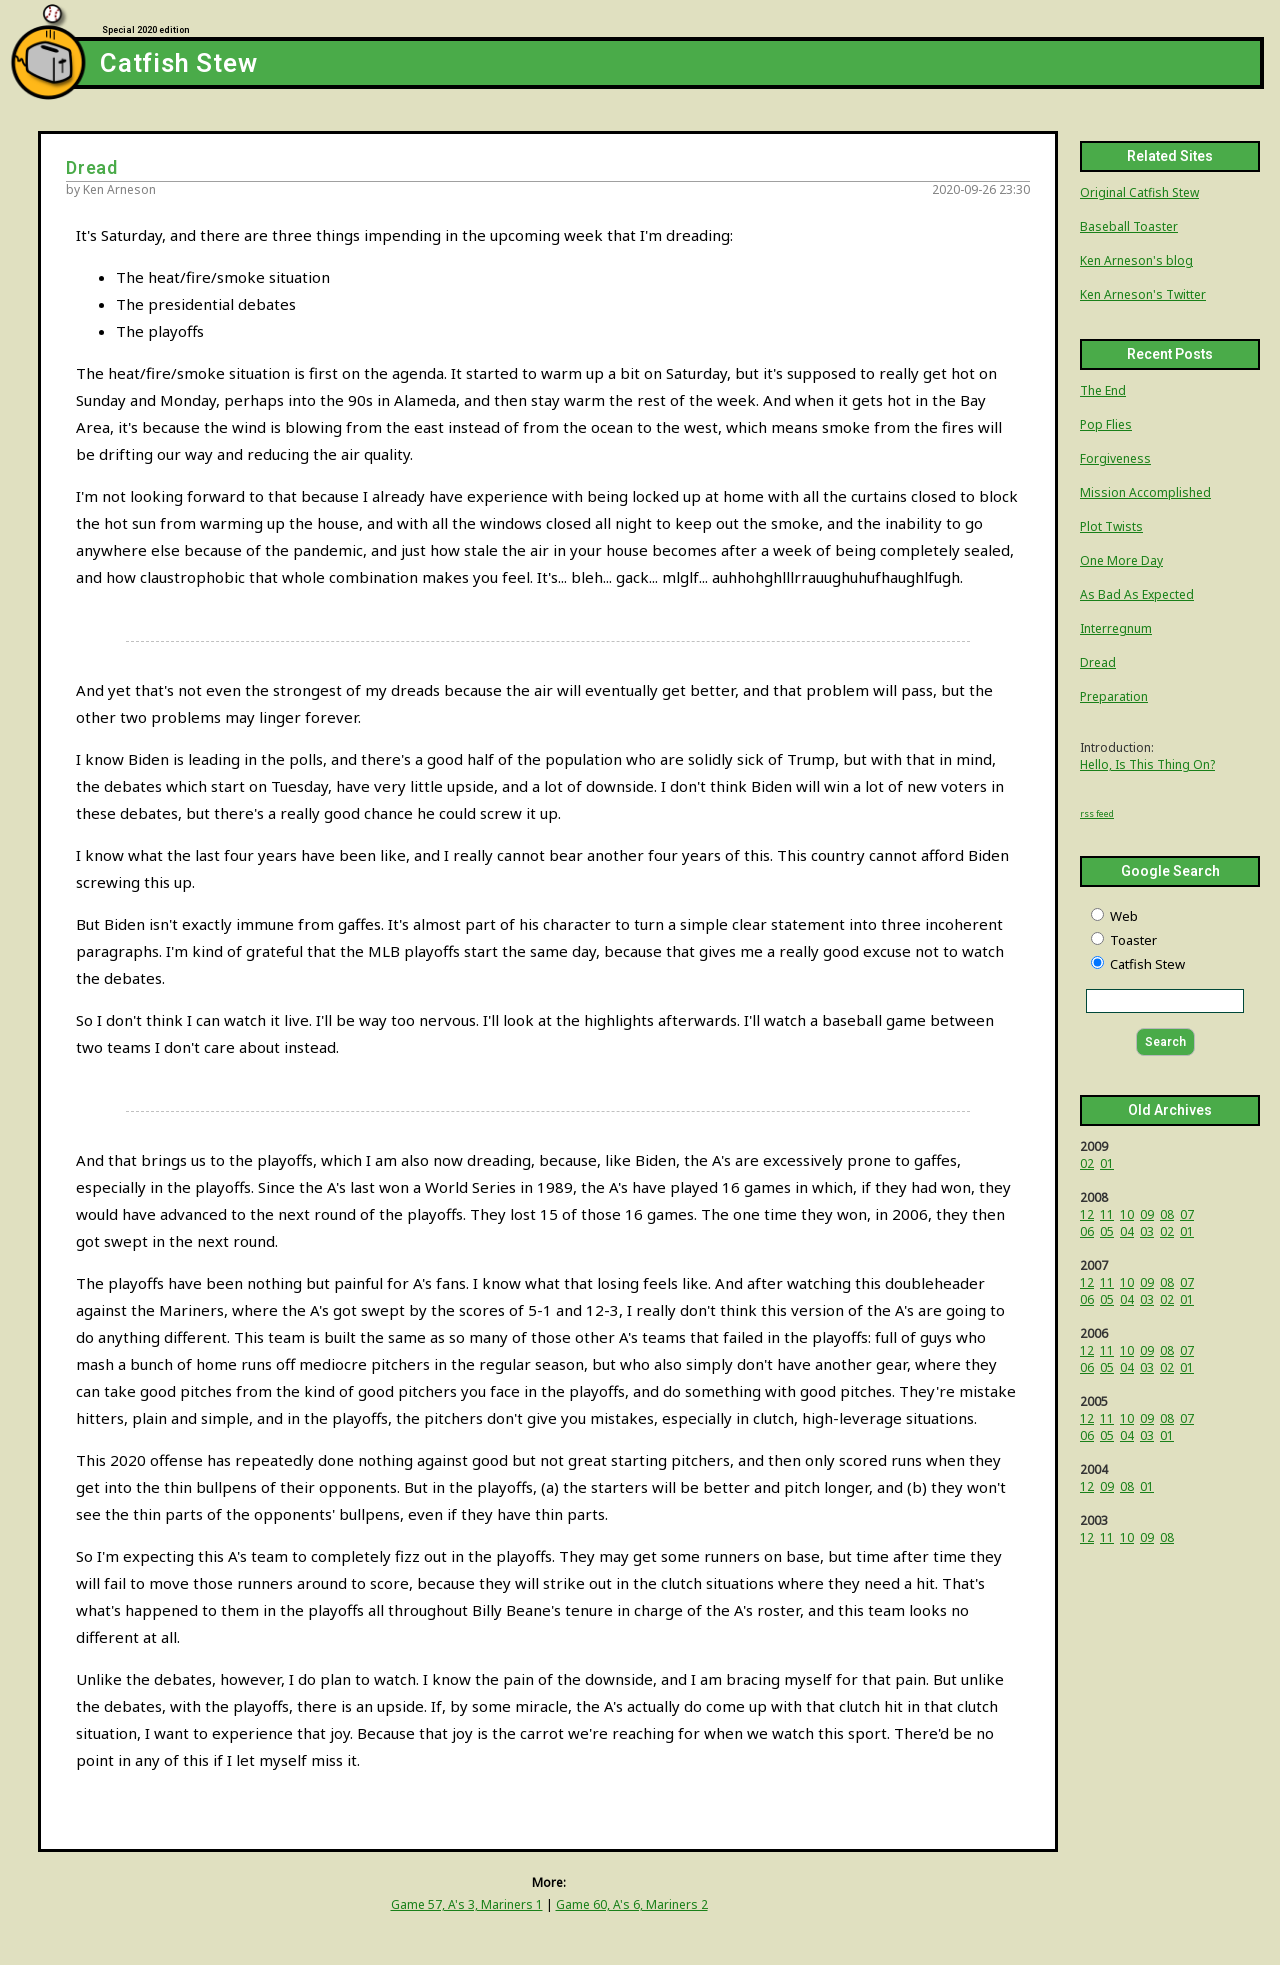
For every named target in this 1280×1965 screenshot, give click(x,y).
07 (1187, 1214)
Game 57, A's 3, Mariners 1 (467, 1904)
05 (1107, 1231)
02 (1087, 1163)
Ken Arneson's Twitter (1143, 294)
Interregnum (1116, 628)
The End (1103, 390)
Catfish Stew (179, 64)
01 (1107, 1163)
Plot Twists (1111, 526)
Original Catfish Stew (1139, 192)
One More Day (1121, 560)
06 (1087, 1231)
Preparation (1114, 696)
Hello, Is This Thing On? (1147, 764)
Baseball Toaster (1129, 226)
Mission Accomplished (1145, 492)
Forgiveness (1115, 458)
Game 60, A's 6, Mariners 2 (632, 1904)
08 (1167, 1214)
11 (1107, 1214)
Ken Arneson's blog (1136, 260)
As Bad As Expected (1137, 594)
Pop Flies (1106, 424)
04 (1127, 1231)
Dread (1098, 662)
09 (1147, 1214)
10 (1127, 1214)
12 (1087, 1214)
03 (1147, 1231)
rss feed (1097, 813)
